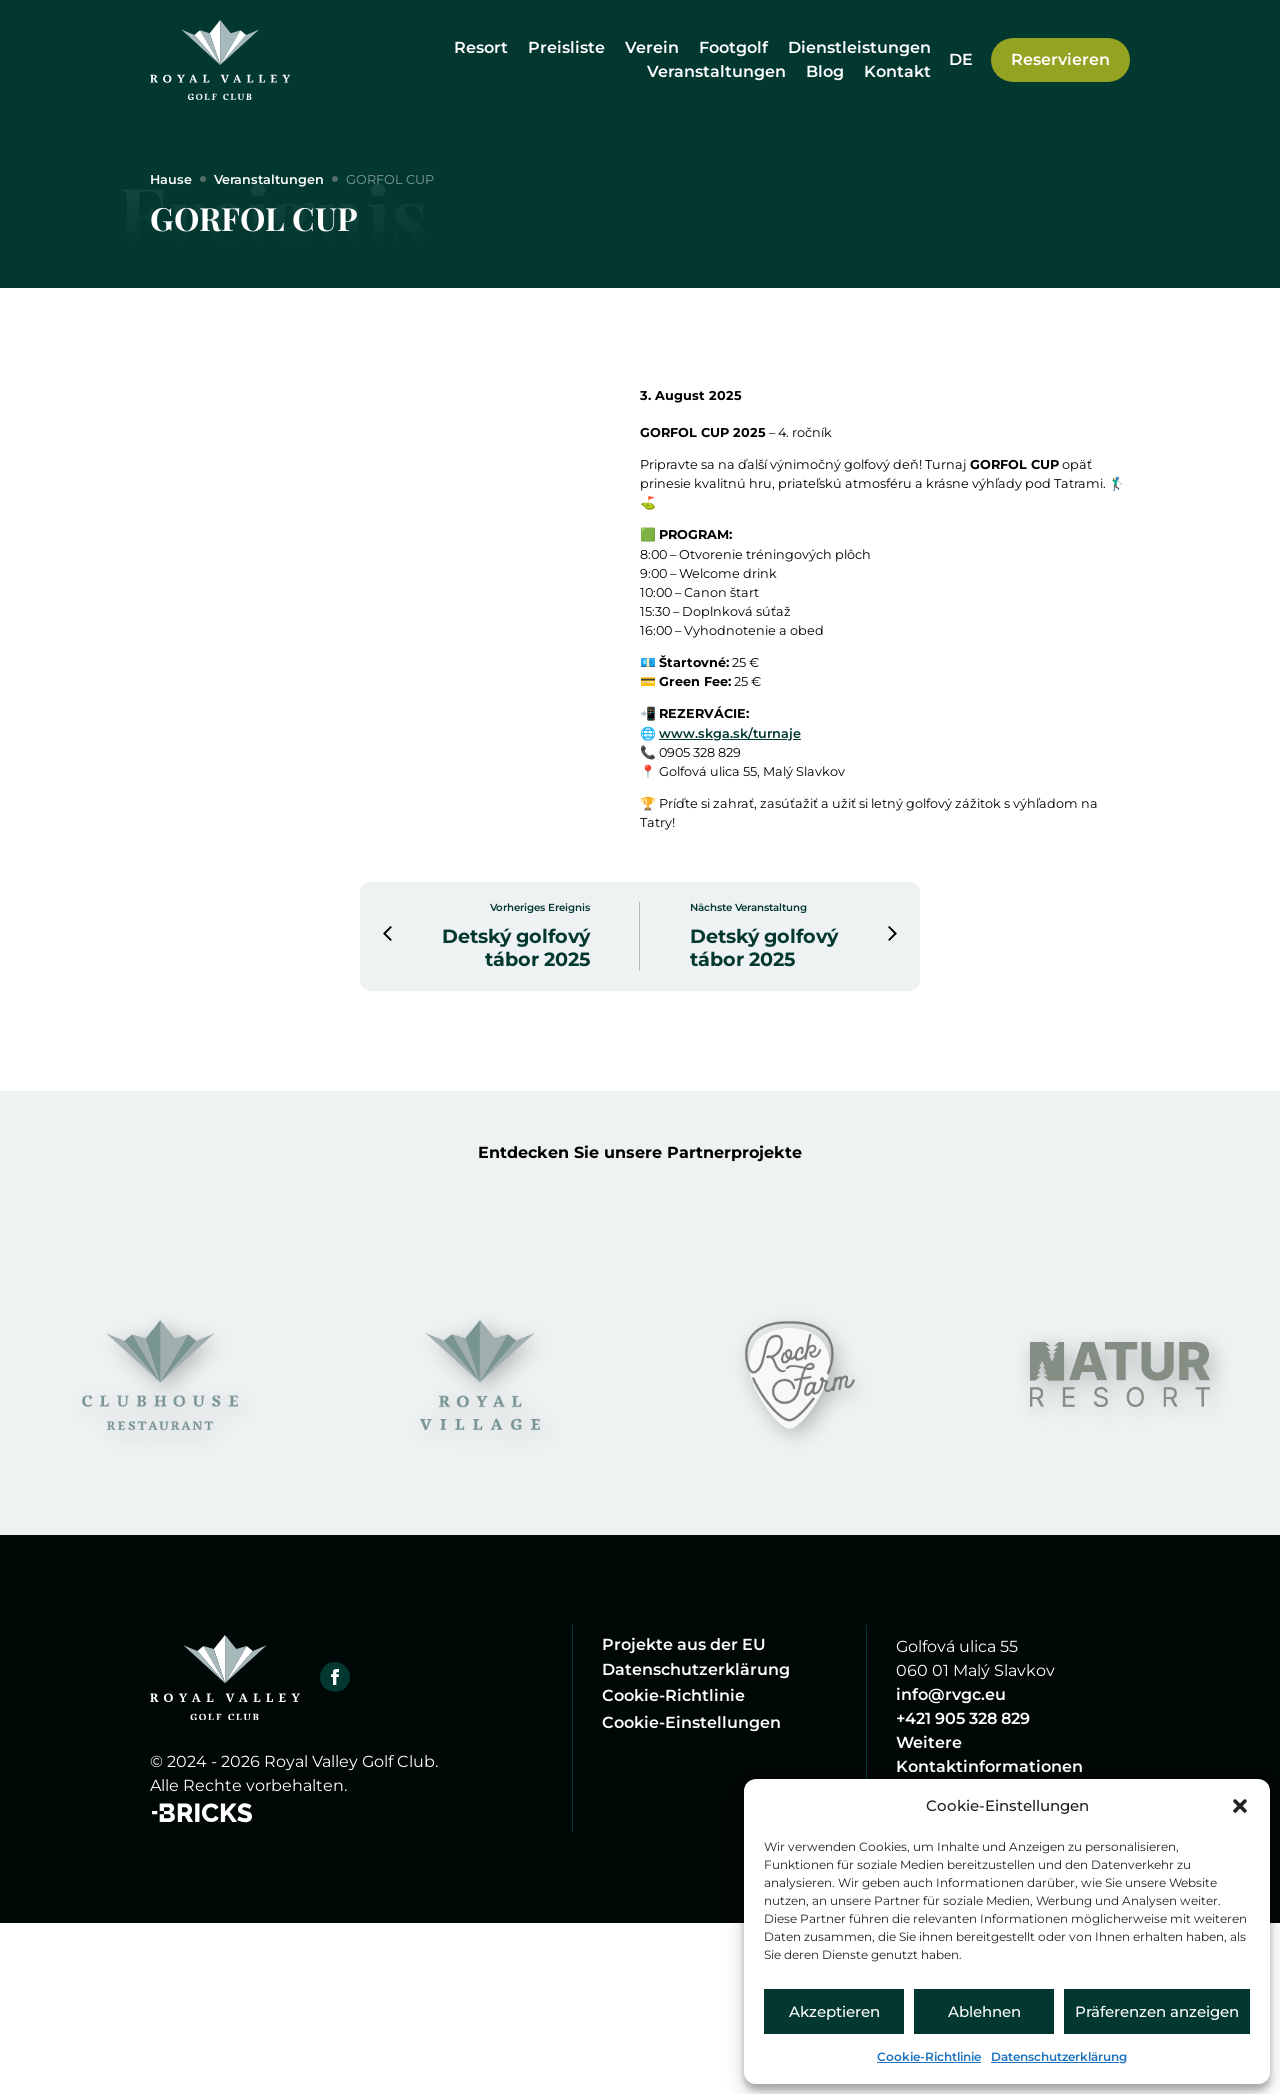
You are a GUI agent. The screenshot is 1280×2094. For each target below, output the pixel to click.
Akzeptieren (834, 2011)
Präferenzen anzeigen (1157, 2011)
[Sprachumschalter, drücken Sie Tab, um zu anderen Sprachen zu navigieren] (961, 59)
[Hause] (220, 60)
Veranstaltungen (716, 71)
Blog (825, 71)
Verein (652, 47)
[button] (1240, 1806)
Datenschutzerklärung (1059, 2056)
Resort (481, 47)
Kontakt (897, 71)
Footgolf (733, 47)
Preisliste (566, 47)
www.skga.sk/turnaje (752, 828)
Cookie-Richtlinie (929, 2056)
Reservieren (1060, 59)
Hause (176, 181)
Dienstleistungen (859, 47)
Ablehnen (984, 2011)
